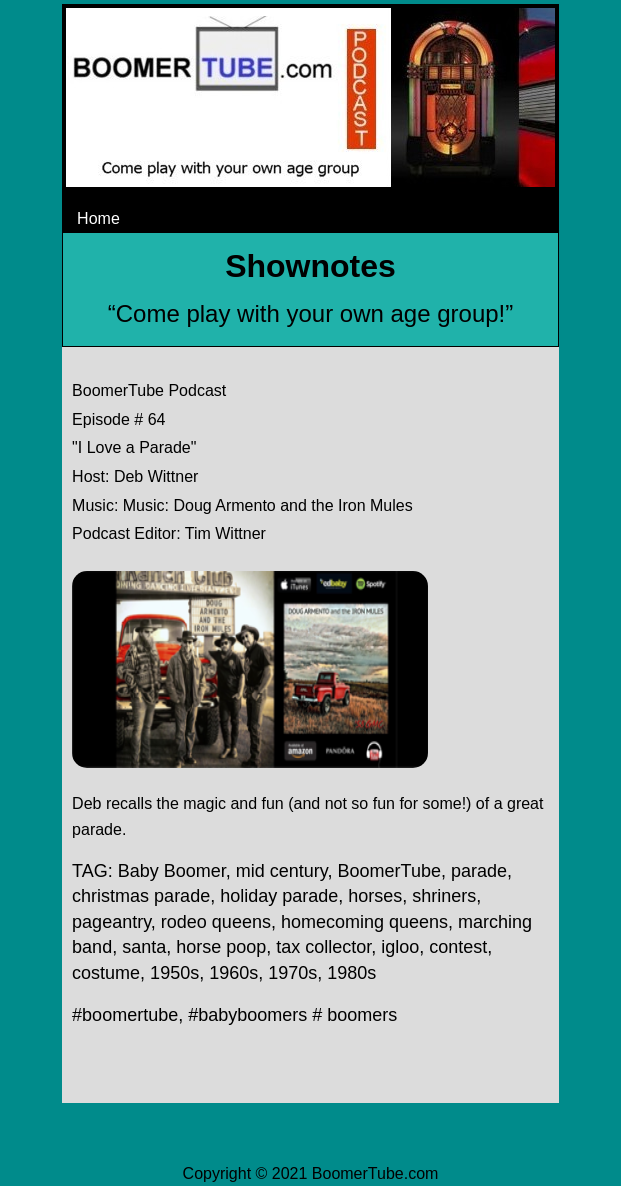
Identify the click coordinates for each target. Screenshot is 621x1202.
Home (98, 218)
